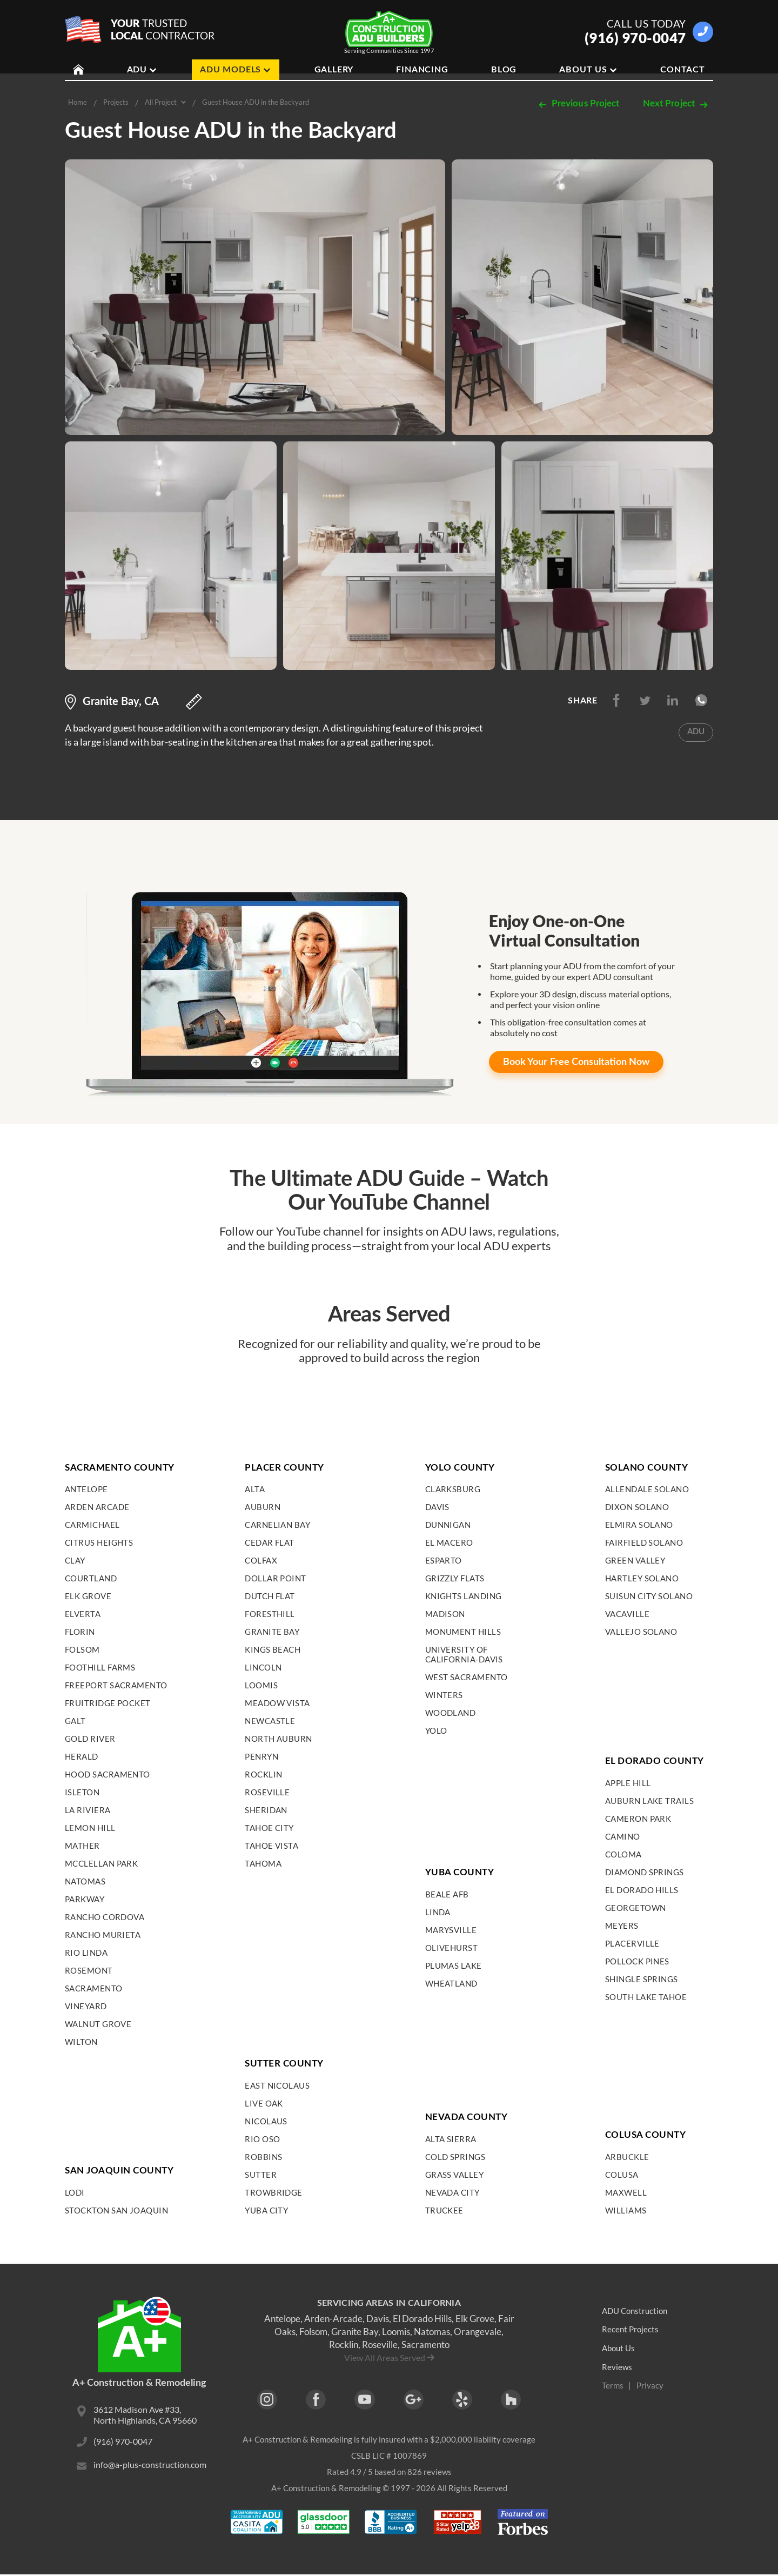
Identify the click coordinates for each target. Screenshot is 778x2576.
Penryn (261, 1756)
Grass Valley (454, 2174)
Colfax (261, 1560)
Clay (75, 1560)
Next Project (676, 104)
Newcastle (270, 1721)
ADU (142, 70)
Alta (255, 1489)
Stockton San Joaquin (116, 2210)
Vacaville (627, 1614)
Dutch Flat (270, 1596)
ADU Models (235, 70)
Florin (80, 1631)
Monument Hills (463, 1631)
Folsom (82, 1649)
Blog (504, 70)
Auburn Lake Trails (649, 1801)
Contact (682, 70)
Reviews (617, 2367)
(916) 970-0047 (635, 37)
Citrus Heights (99, 1542)
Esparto (443, 1560)
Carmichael (92, 1525)
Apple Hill (628, 1783)
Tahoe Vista (271, 1845)
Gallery (334, 70)
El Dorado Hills (642, 1890)
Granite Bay (272, 1631)
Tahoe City (269, 1828)
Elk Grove (88, 1596)
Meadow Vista (277, 1703)
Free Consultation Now (578, 1061)
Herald (81, 1756)
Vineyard (86, 2006)
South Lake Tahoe (646, 1997)
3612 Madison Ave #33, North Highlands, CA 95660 (145, 2416)
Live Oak (264, 2103)
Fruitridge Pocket (108, 1703)
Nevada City (452, 2192)
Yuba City (266, 2210)
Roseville (267, 1792)
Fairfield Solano (644, 1542)
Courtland (91, 1578)
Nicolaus (266, 2121)
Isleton (82, 1792)
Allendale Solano (647, 1489)
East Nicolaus (277, 2085)
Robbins (263, 2157)
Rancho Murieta (102, 1935)
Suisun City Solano (649, 1596)
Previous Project (577, 104)
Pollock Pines (637, 1961)
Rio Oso (262, 2139)
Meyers (622, 1925)
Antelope (86, 1489)
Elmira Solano (639, 1525)
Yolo (436, 1730)
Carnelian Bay (277, 1525)
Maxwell (626, 2192)
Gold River (90, 1738)
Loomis (261, 1685)
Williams (626, 2210)
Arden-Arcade (333, 2318)
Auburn (262, 1507)
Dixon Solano (637, 1507)
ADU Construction (637, 2310)
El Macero (449, 1542)
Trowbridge (274, 2192)
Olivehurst (451, 1948)
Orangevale (477, 2331)
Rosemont (89, 1970)
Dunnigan (448, 1525)
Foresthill (270, 1614)
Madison (445, 1614)
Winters (444, 1695)
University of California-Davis (464, 1654)
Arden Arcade (97, 1507)
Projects (116, 102)
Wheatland (451, 1983)
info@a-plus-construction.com (149, 2467)
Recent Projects (631, 2329)
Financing (422, 70)
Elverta (82, 1614)
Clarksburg (453, 1489)
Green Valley (635, 1560)
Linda (438, 1912)
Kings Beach (272, 1649)
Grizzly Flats (455, 1578)
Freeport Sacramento (116, 1685)
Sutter (261, 2174)
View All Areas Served (384, 2357)
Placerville (632, 1943)
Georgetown (635, 1908)
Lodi (75, 2192)
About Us (588, 70)
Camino (622, 1836)
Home (77, 102)
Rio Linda (86, 1952)
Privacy (651, 2386)
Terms (613, 2386)
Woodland (450, 1713)
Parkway (84, 1899)
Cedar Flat (269, 1542)
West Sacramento (466, 1677)
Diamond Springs (644, 1872)
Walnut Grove (98, 2024)
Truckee (444, 2210)
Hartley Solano (642, 1578)
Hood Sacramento (107, 1774)
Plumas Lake (453, 1965)
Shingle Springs (641, 1979)
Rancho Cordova (104, 1917)
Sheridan (266, 1810)
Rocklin (263, 1774)
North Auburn (278, 1738)
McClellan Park (101, 1863)
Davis (437, 1507)
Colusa (622, 2174)
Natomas (85, 1881)
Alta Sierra (451, 2139)
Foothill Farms (100, 1667)
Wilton (81, 2042)
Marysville (451, 1930)
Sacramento (94, 1988)
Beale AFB (447, 1894)
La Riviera (88, 1810)
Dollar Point (275, 1578)
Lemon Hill (90, 1828)
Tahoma (263, 1863)
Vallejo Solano (641, 1631)
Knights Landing (463, 1596)
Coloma (623, 1854)
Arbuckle (627, 2157)
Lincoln (263, 1667)
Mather (82, 1845)
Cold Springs (455, 2157)
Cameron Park (638, 1818)
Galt (75, 1721)
